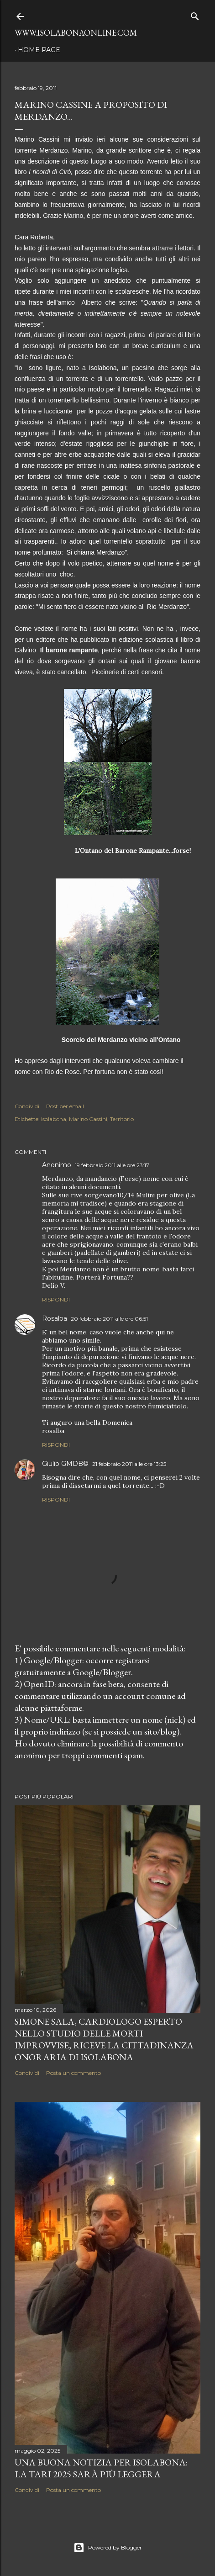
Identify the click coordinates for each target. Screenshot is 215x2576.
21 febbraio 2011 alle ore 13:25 (129, 1463)
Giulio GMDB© (65, 1464)
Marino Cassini (88, 1119)
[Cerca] (194, 14)
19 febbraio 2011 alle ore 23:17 (112, 1165)
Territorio (122, 1119)
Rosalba (54, 1318)
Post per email (65, 1106)
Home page (39, 50)
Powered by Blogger (107, 2547)
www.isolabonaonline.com (76, 32)
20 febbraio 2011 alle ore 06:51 (109, 1318)
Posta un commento (73, 2072)
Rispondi (56, 1299)
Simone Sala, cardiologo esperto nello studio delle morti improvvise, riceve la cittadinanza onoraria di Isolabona (104, 2039)
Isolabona (53, 1119)
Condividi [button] (27, 1106)
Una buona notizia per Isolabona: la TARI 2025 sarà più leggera (101, 2468)
